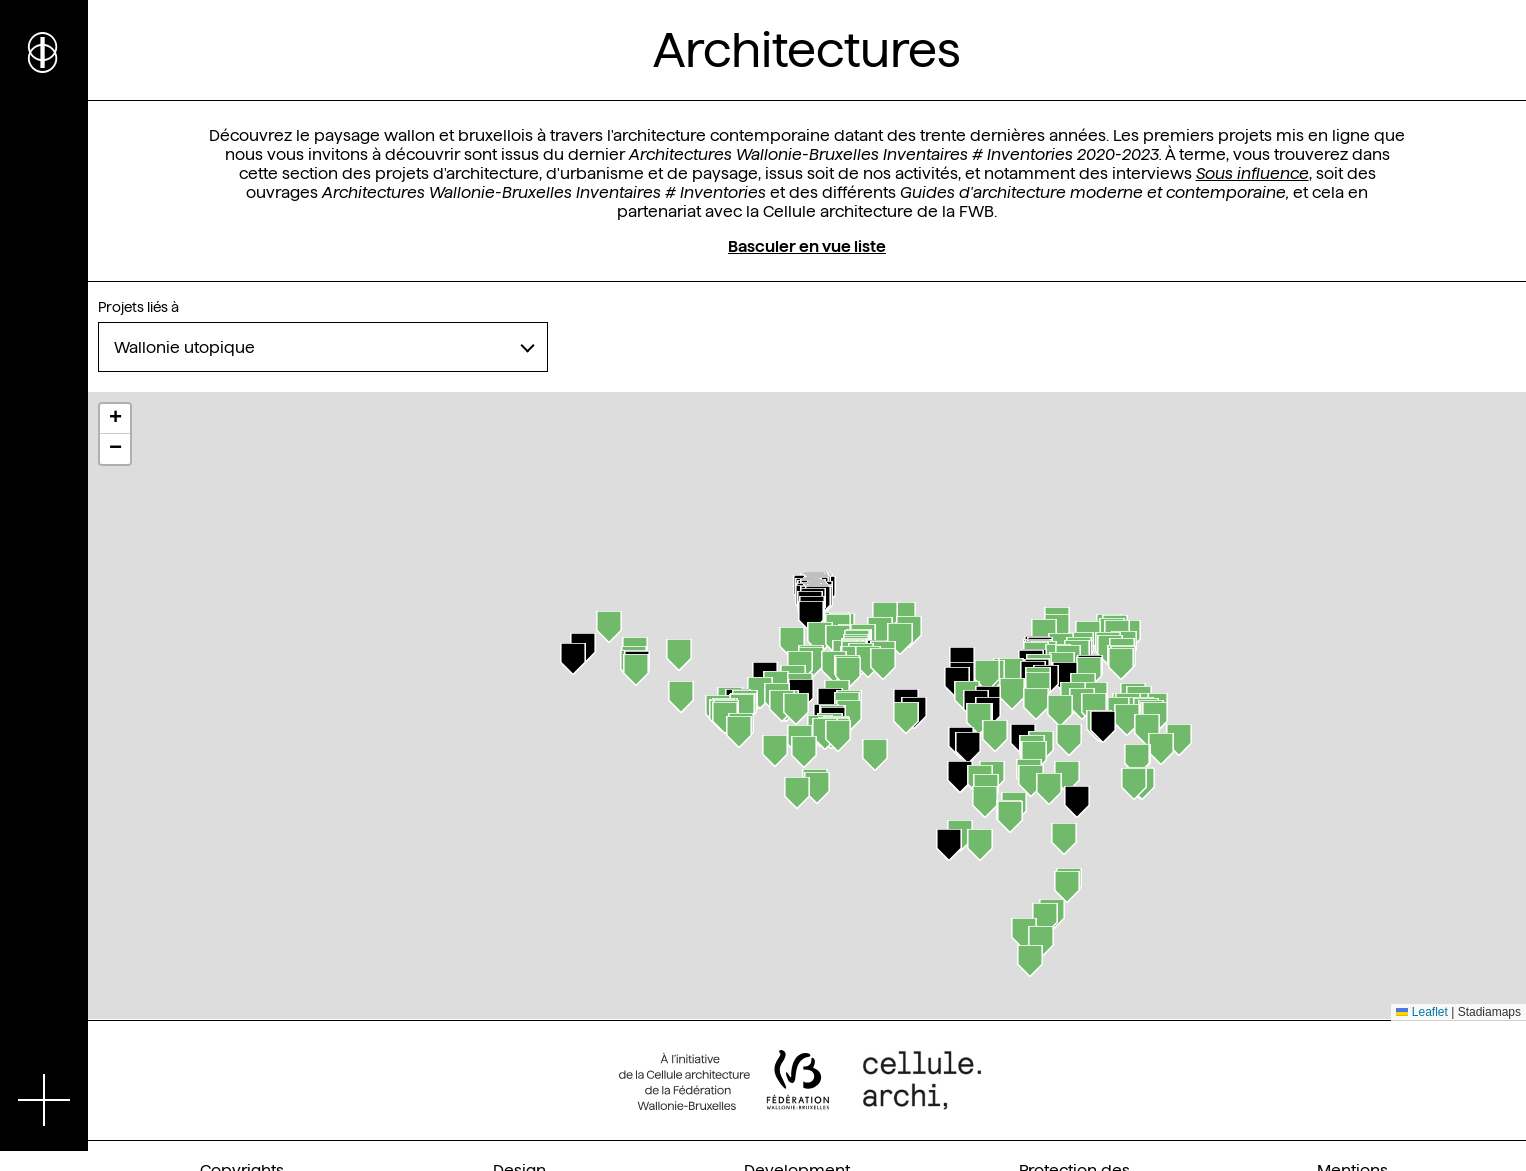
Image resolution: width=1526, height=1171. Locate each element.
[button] (811, 617)
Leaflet (1421, 1012)
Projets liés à (138, 307)
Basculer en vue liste (807, 246)
